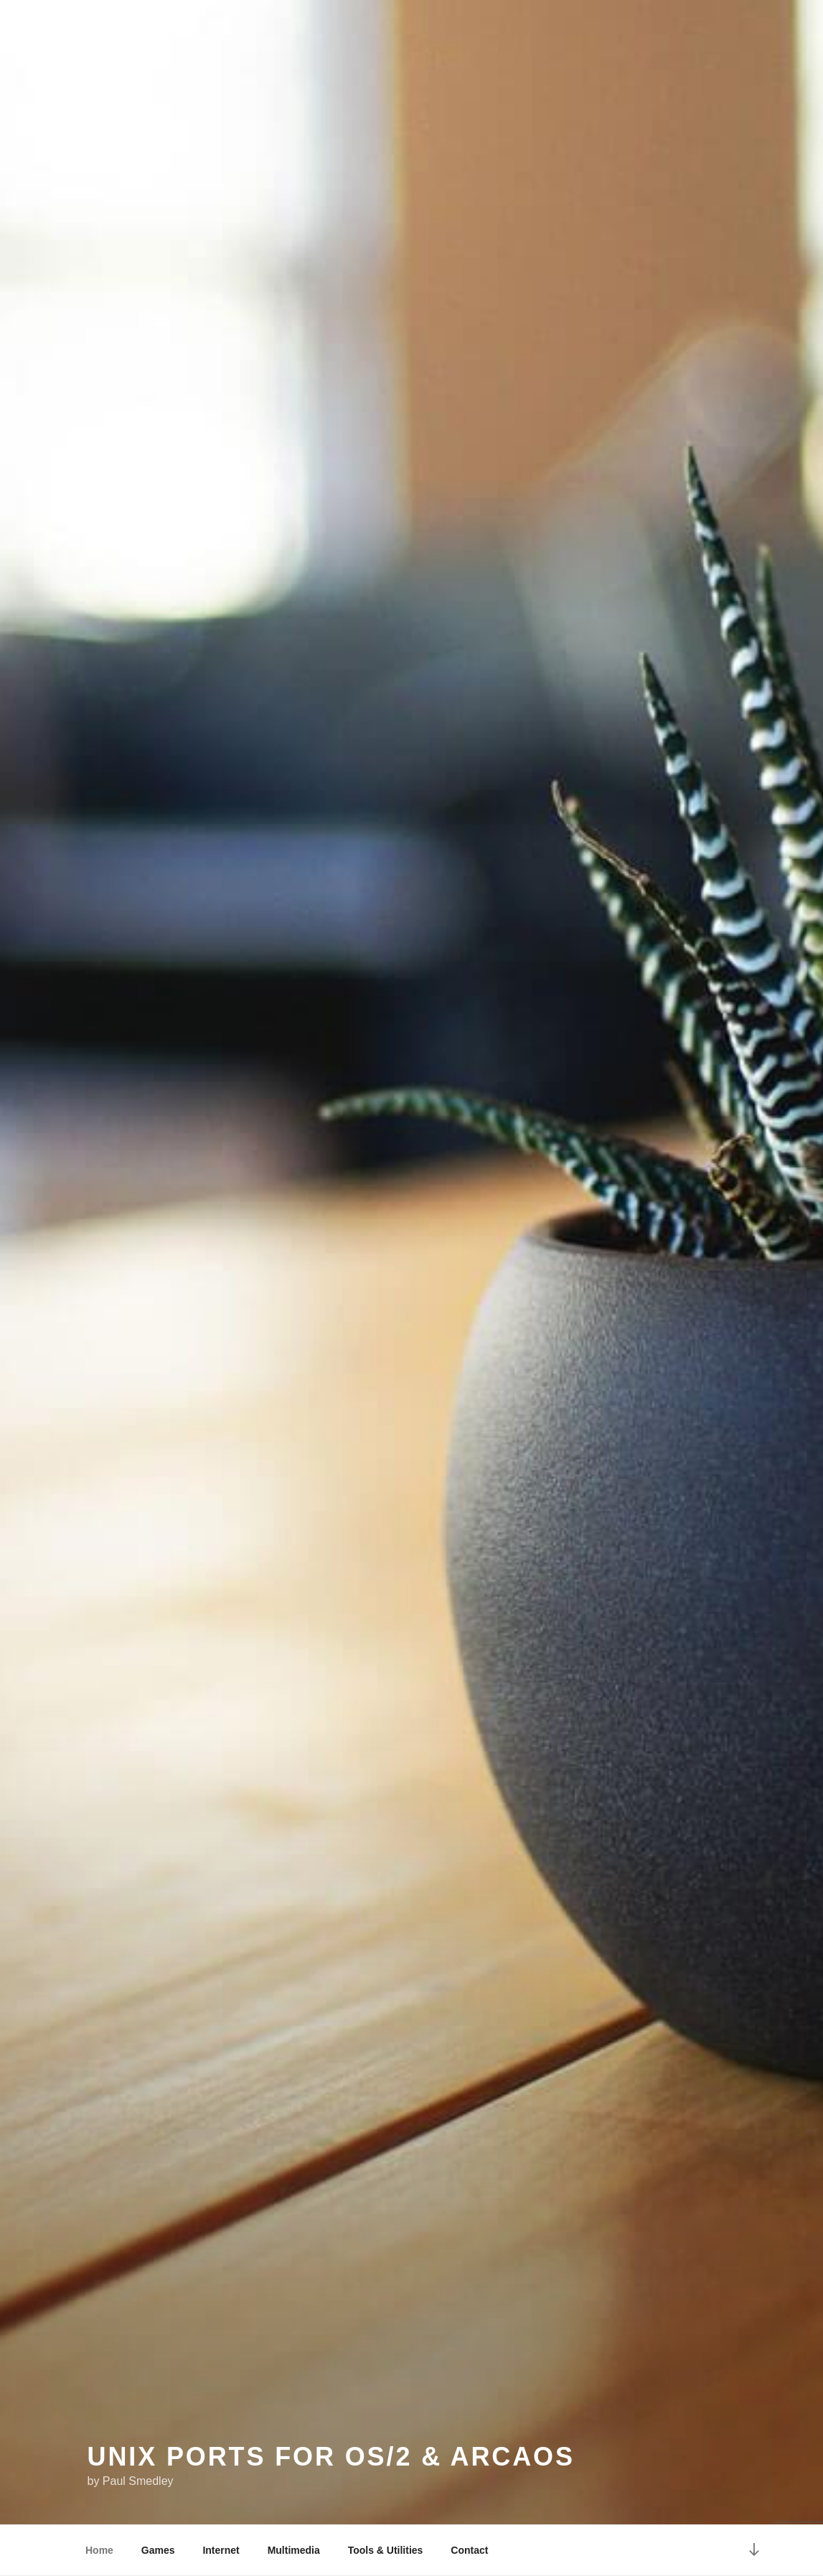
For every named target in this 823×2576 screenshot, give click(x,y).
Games (158, 2550)
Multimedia (294, 2550)
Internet (220, 2550)
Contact (469, 2550)
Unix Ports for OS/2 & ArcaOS (331, 2456)
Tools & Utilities (385, 2550)
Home (99, 2550)
